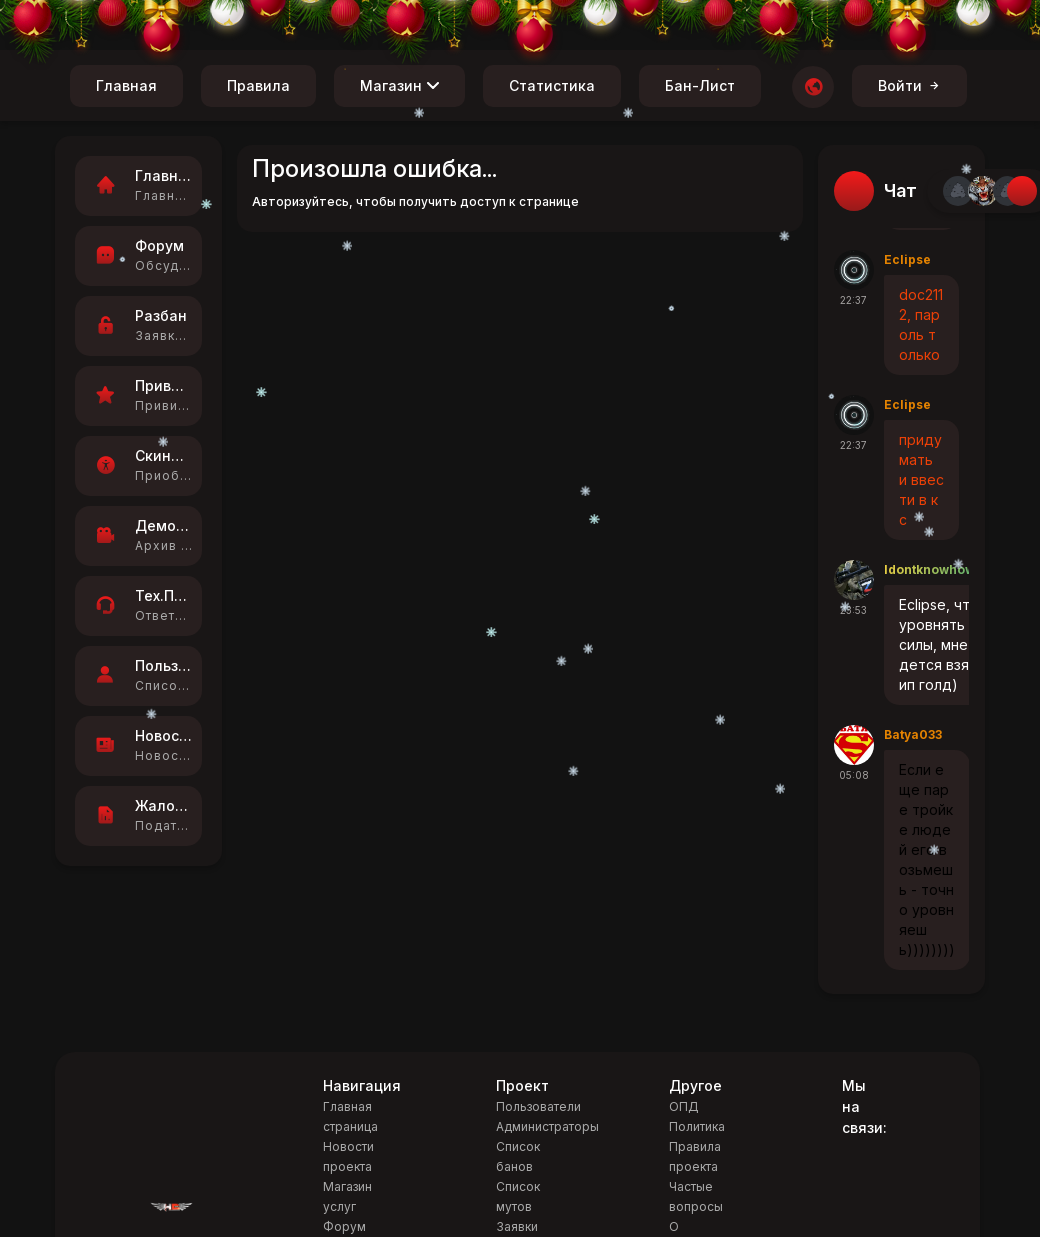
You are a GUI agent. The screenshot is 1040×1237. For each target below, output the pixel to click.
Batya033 (913, 734)
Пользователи (538, 1106)
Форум (344, 1226)
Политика (697, 1126)
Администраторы (547, 1126)
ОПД (684, 1106)
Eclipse (907, 259)
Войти (909, 85)
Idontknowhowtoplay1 (951, 569)
